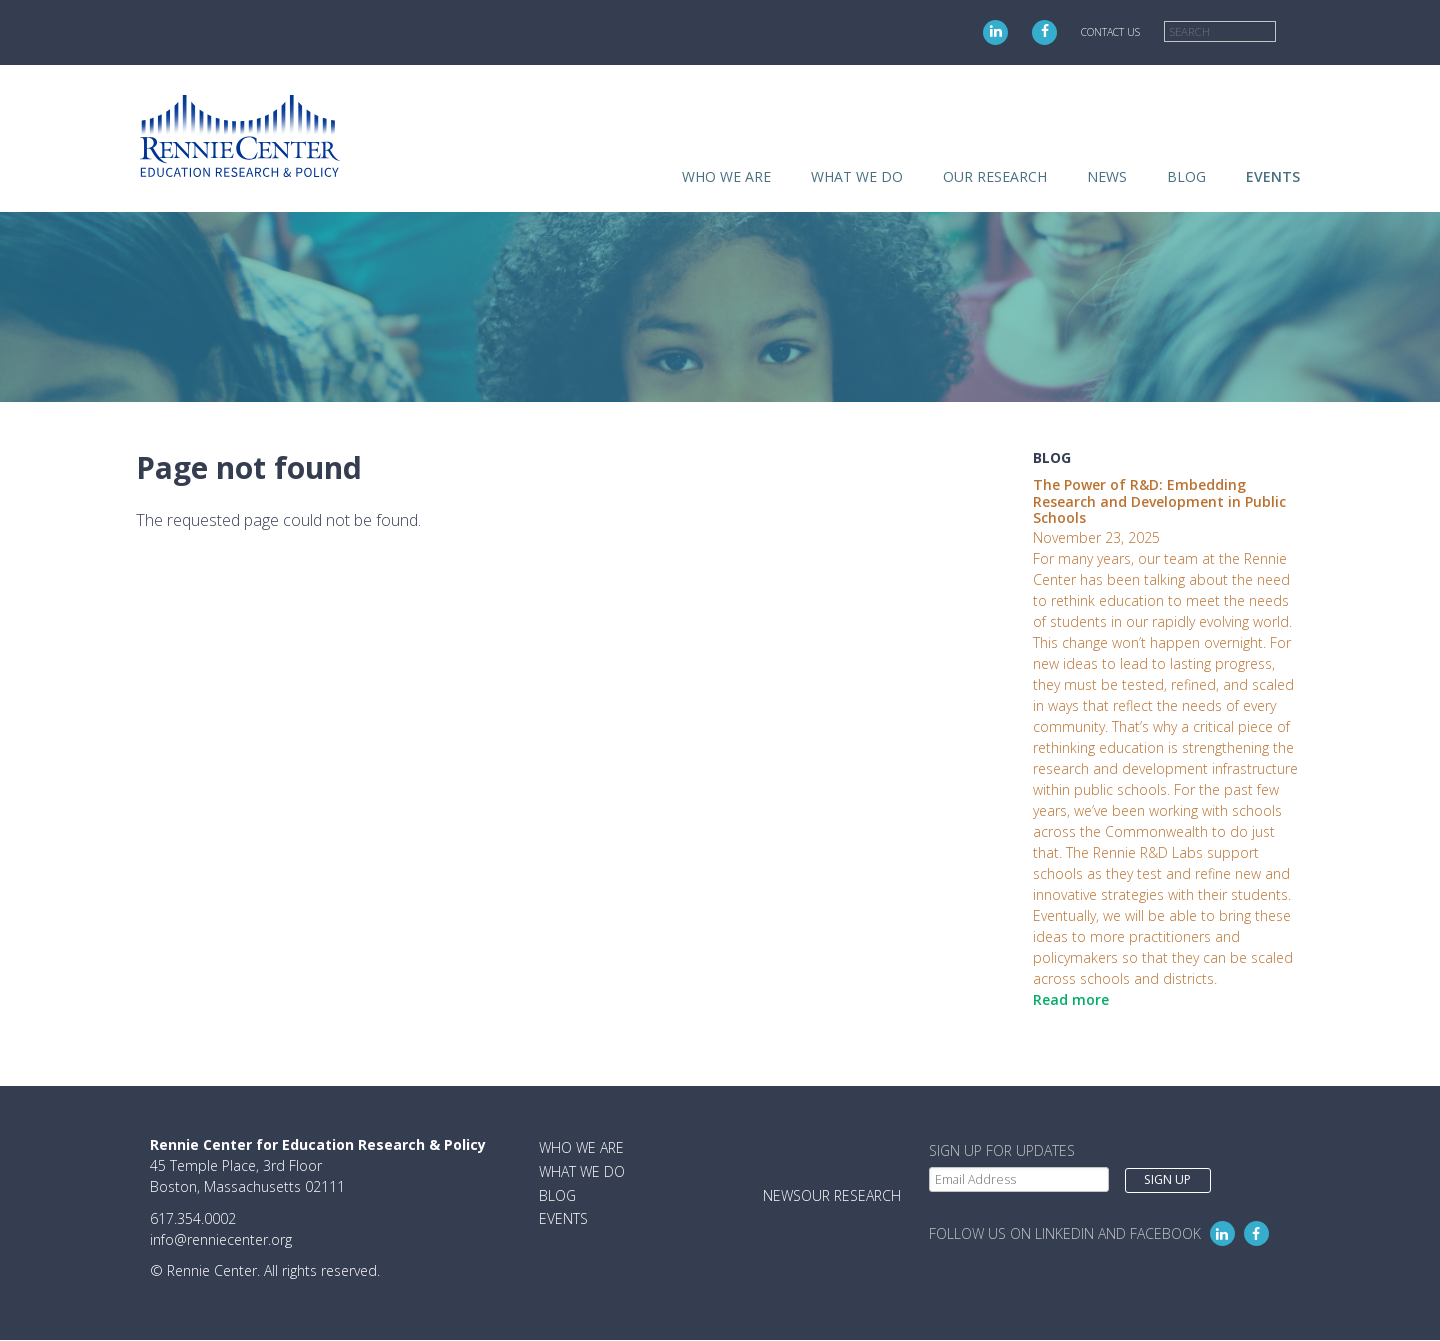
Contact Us (1110, 32)
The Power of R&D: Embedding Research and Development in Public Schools (1159, 501)
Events (1273, 176)
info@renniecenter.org (221, 1239)
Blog (1186, 176)
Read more (1071, 999)
